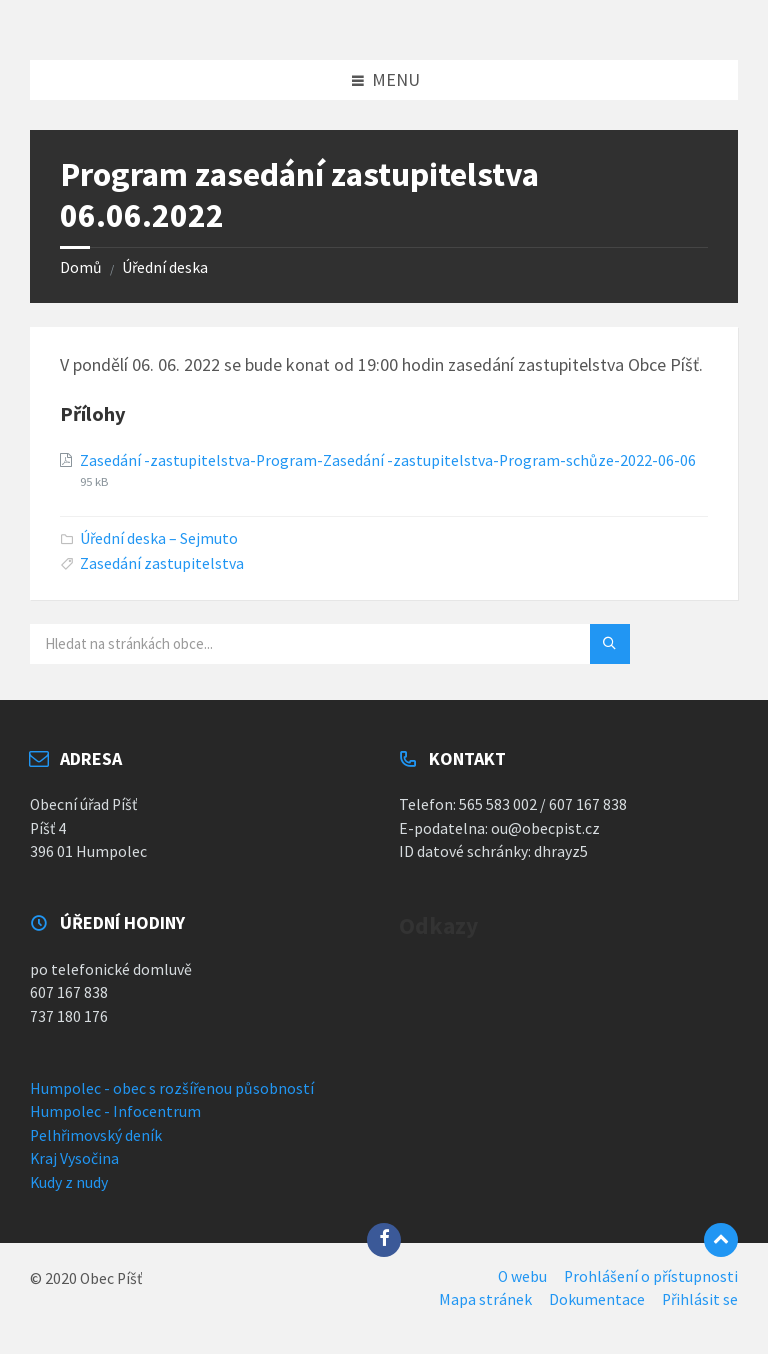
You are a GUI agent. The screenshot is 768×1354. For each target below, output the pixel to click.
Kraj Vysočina (74, 1158)
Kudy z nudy (69, 1182)
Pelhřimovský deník (96, 1135)
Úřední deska (165, 267)
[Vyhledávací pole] (280, 644)
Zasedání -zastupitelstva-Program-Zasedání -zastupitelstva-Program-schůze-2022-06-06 (388, 460)
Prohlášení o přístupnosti (651, 1276)
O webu (522, 1276)
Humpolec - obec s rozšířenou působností (172, 1088)
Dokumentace (597, 1299)
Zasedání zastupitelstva (162, 563)
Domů (81, 267)
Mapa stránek (485, 1299)
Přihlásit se (700, 1299)
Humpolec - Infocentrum (115, 1111)
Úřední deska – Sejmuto (159, 538)
